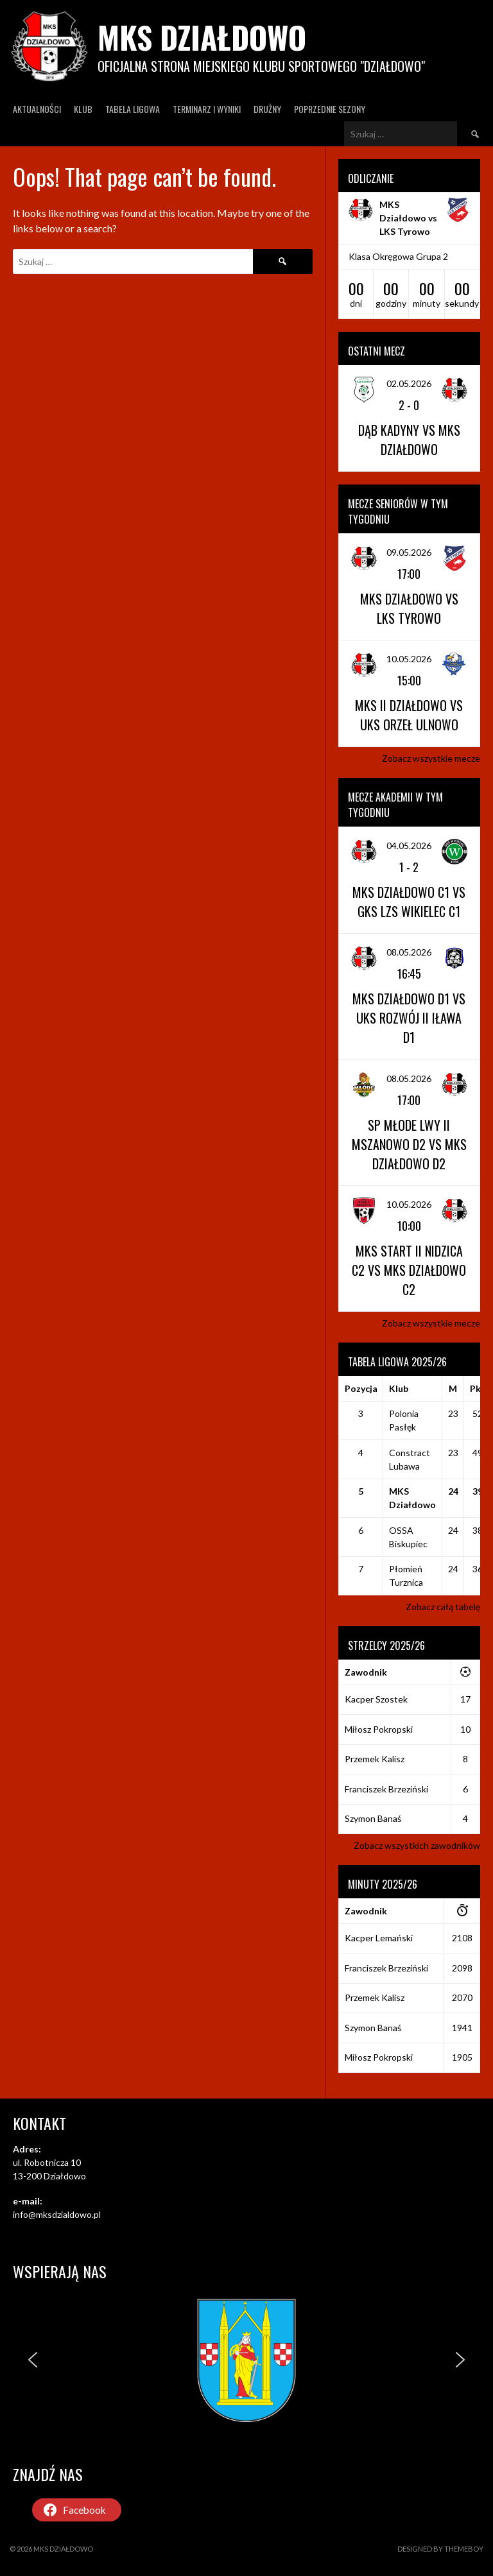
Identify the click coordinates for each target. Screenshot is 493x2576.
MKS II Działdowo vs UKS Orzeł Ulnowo (409, 715)
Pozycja (361, 1388)
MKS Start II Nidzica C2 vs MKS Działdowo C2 (409, 1270)
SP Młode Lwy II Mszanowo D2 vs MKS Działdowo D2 (409, 1144)
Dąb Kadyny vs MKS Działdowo (409, 439)
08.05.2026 (408, 952)
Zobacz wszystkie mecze (431, 758)
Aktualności (37, 109)
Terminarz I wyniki (207, 109)
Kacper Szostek (376, 1699)
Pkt (477, 1388)
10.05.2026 (408, 658)
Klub (83, 109)
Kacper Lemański (379, 1937)
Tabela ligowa (132, 109)
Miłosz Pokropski (379, 1729)
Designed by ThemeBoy (440, 2549)
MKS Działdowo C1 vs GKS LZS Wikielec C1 (408, 901)
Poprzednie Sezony (329, 109)
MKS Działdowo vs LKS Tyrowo (408, 218)
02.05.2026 (408, 383)
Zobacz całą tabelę (443, 1606)
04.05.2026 (408, 845)
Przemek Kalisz (374, 1758)
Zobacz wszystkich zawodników (417, 1845)
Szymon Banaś (373, 1818)
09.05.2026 (408, 552)
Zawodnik (366, 1672)
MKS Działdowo (202, 37)
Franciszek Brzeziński (386, 1788)
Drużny (267, 109)
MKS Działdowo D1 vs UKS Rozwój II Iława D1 (408, 1018)
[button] (32, 2359)
